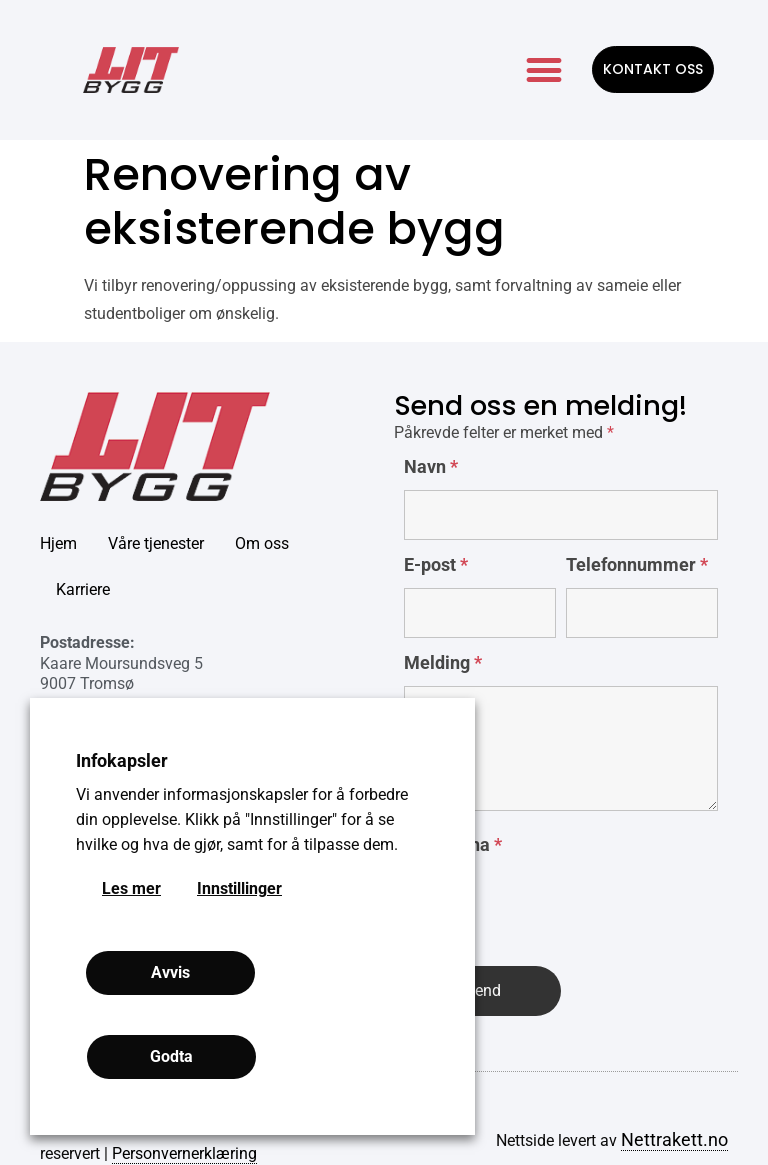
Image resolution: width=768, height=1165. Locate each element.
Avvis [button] (170, 972)
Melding (443, 663)
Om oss (262, 543)
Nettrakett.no (674, 1139)
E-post (436, 565)
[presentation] (556, 907)
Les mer (131, 888)
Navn (431, 467)
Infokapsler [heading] (122, 760)
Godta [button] (171, 1056)
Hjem (58, 543)
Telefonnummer (637, 565)
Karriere (83, 589)
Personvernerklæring (184, 1153)
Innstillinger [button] (239, 888)
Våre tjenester (156, 543)
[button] (543, 69)
